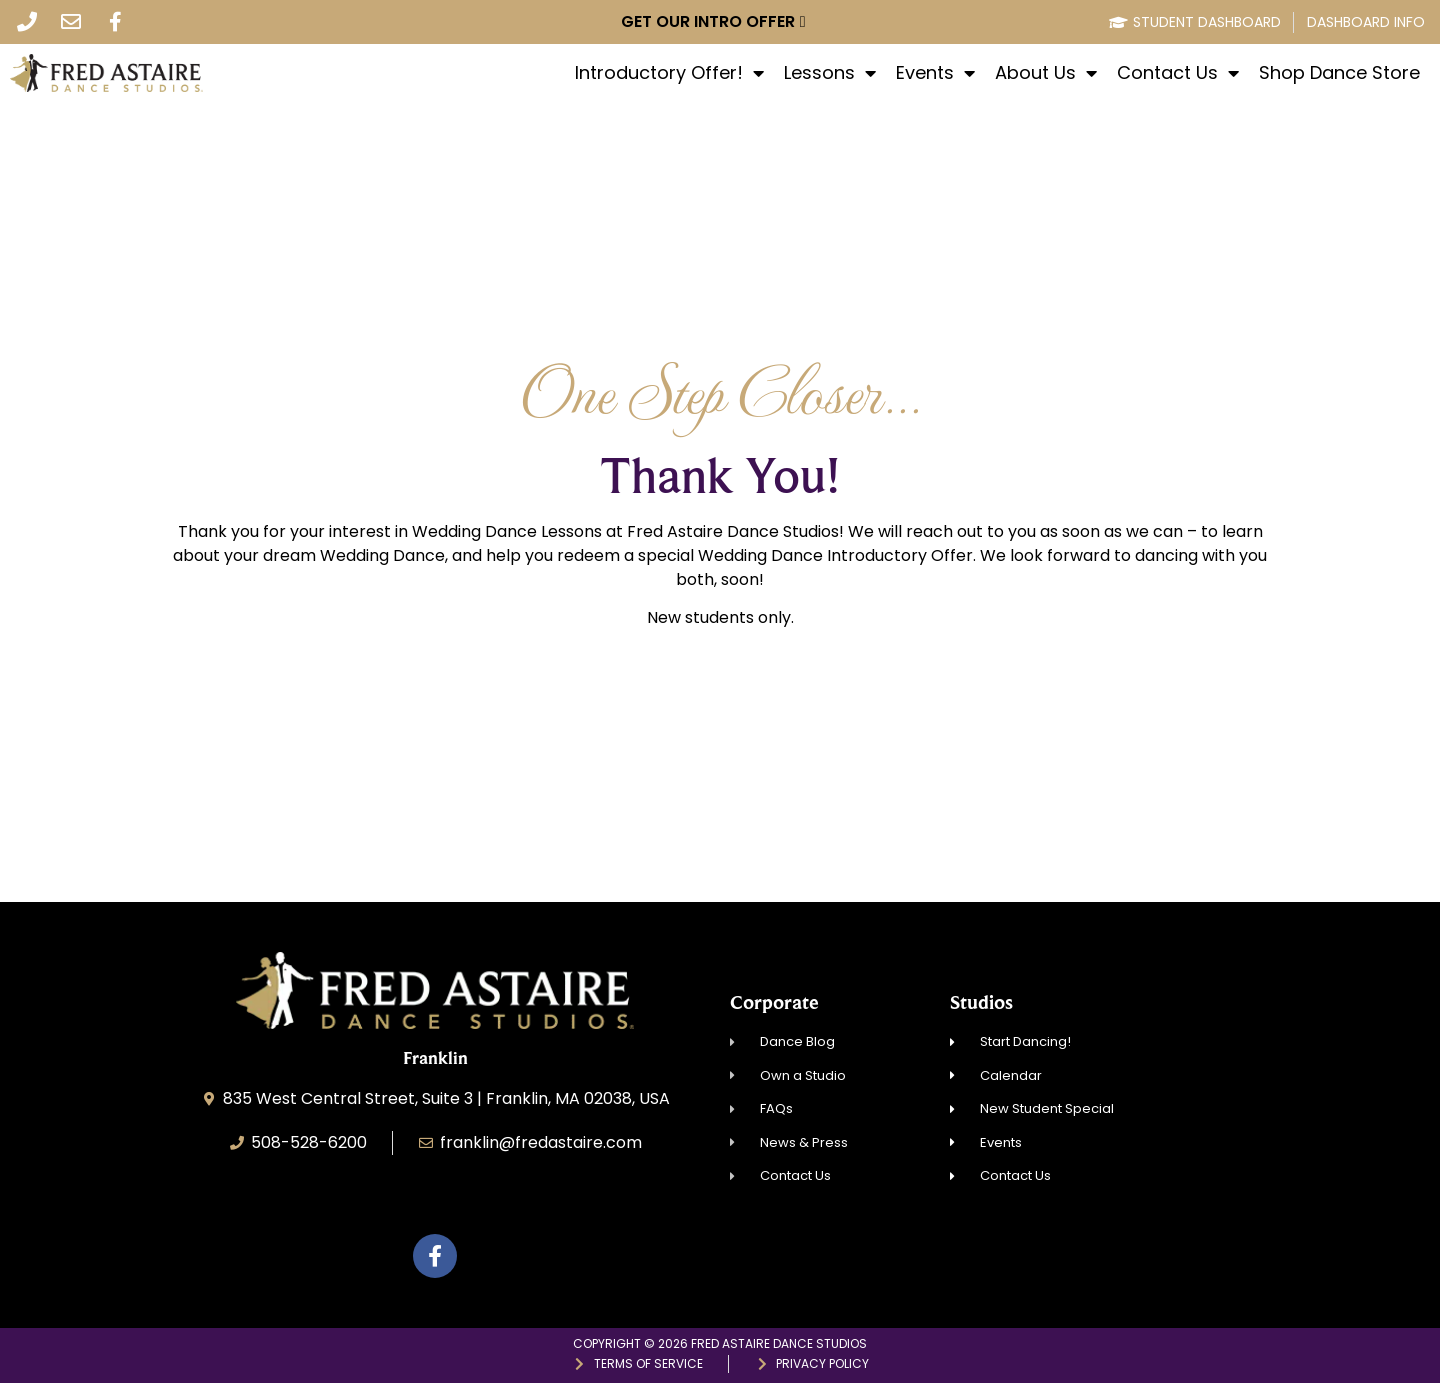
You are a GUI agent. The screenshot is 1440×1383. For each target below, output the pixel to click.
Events (935, 73)
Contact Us (1178, 73)
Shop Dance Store (1339, 73)
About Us (1046, 73)
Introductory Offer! (669, 73)
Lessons (830, 73)
